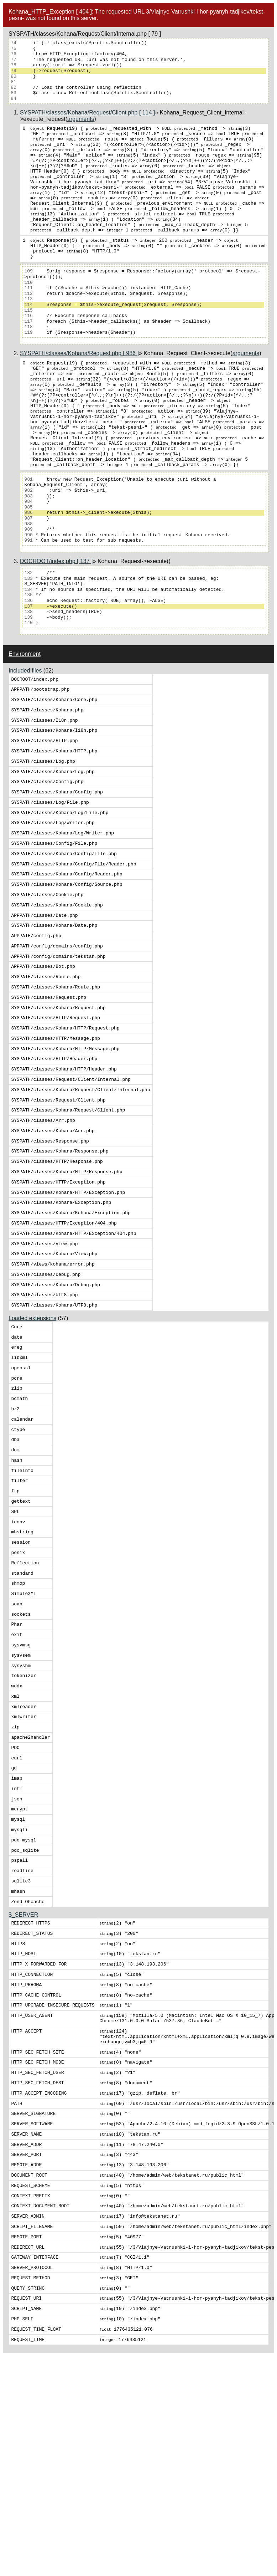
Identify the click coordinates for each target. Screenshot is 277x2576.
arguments (80, 119)
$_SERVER (23, 2089)
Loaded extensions (32, 1431)
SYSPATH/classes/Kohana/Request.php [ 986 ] (79, 379)
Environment (25, 701)
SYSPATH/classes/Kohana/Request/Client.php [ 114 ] (87, 112)
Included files (25, 718)
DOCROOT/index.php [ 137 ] (56, 608)
